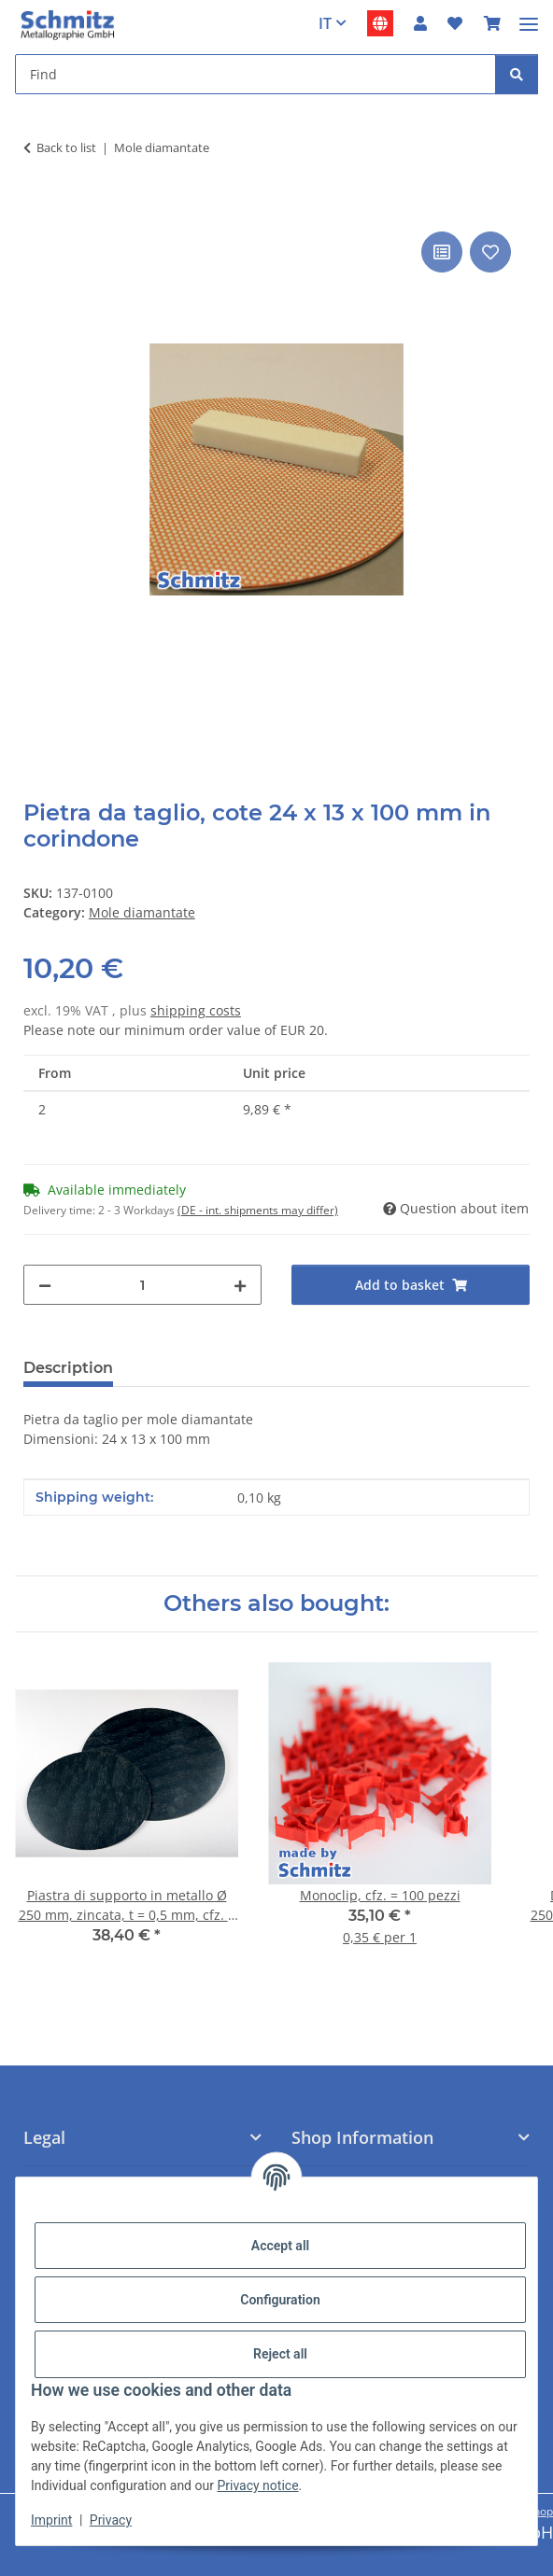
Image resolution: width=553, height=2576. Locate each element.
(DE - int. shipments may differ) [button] (257, 1210)
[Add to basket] (38, 206)
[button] (420, 23)
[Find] (516, 74)
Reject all (280, 2353)
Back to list (66, 147)
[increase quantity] (240, 1285)
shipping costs (195, 1010)
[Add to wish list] (490, 252)
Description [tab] (68, 1368)
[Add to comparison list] (441, 252)
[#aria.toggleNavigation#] (528, 16)
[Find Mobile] (255, 74)
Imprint (51, 2520)
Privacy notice (257, 2485)
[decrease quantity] (44, 1285)
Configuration (279, 2299)
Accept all (280, 2245)
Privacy (111, 2520)
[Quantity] (142, 1285)
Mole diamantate (142, 912)
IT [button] (325, 23)
